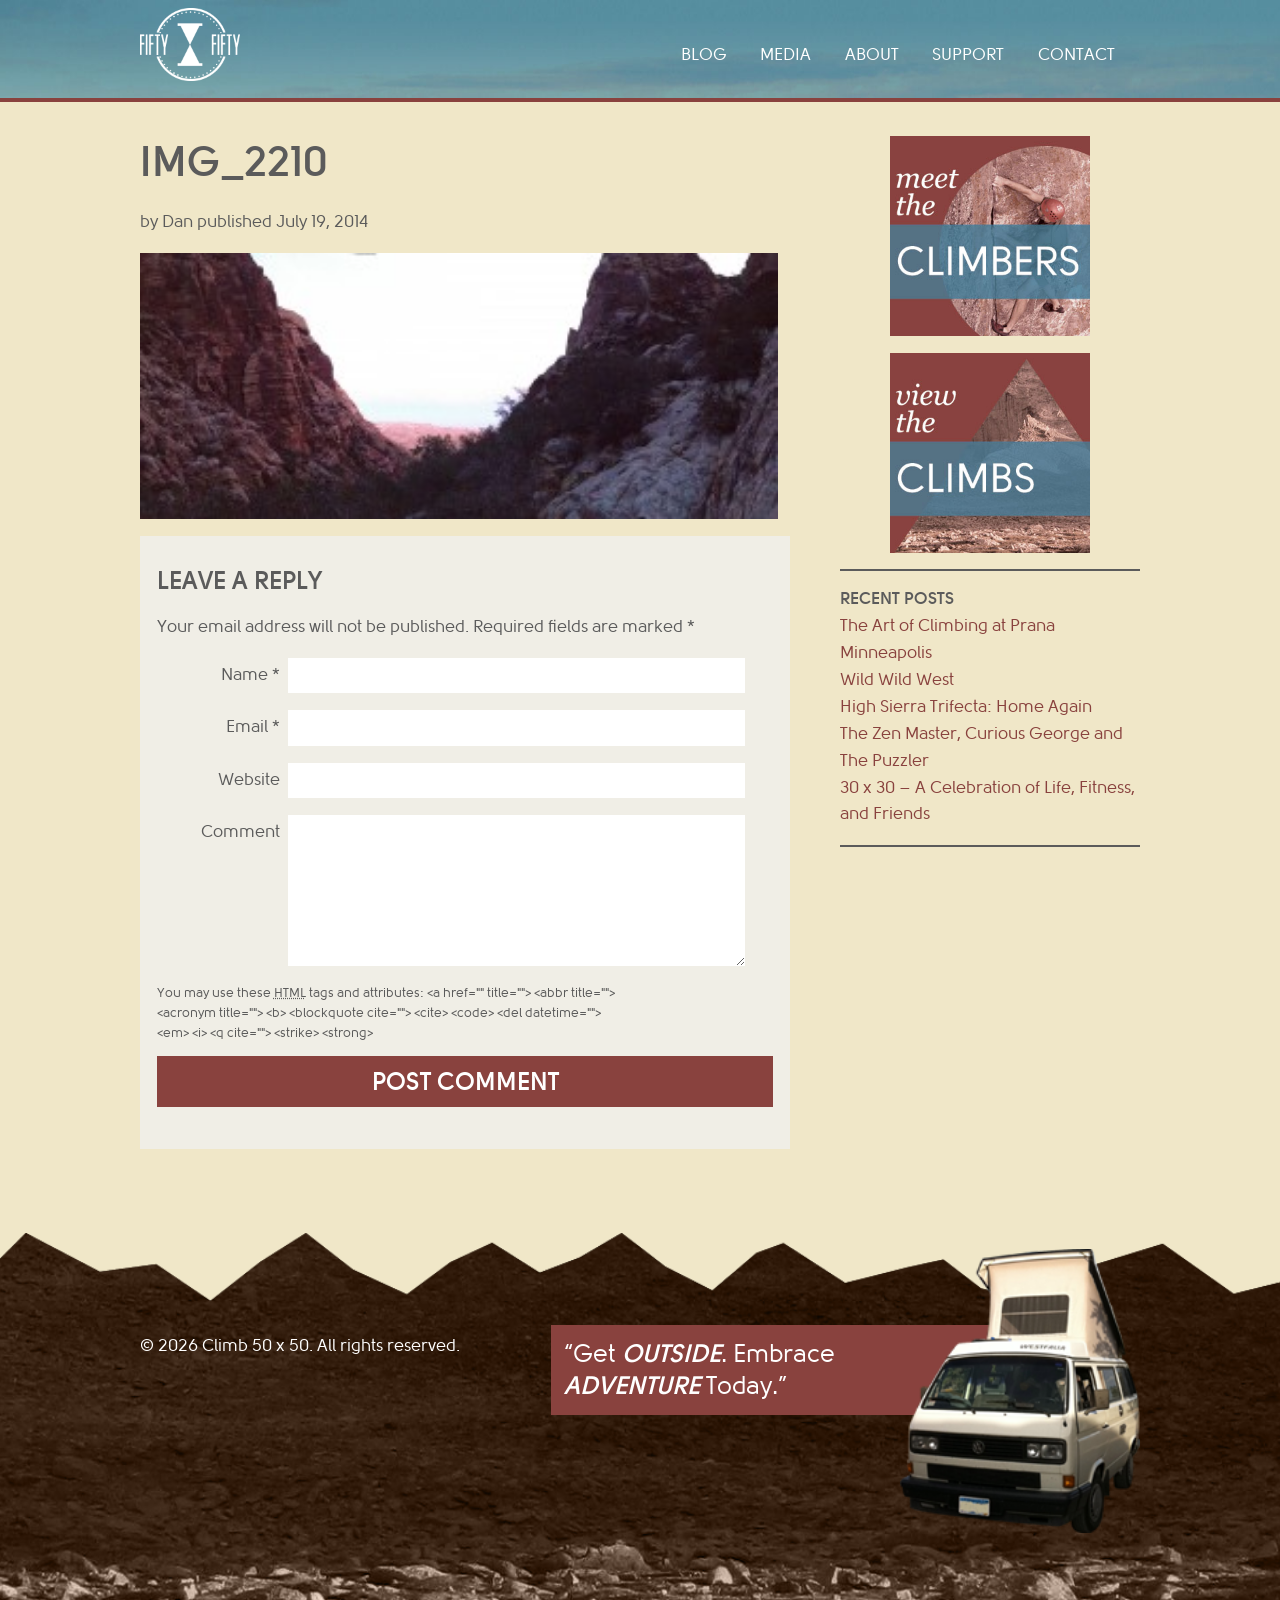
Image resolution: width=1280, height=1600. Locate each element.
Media (785, 54)
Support (968, 54)
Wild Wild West (897, 679)
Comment (240, 831)
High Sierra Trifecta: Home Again (966, 706)
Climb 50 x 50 (190, 44)
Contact (1076, 54)
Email (253, 726)
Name (250, 674)
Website (249, 779)
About (872, 54)
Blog (704, 54)
